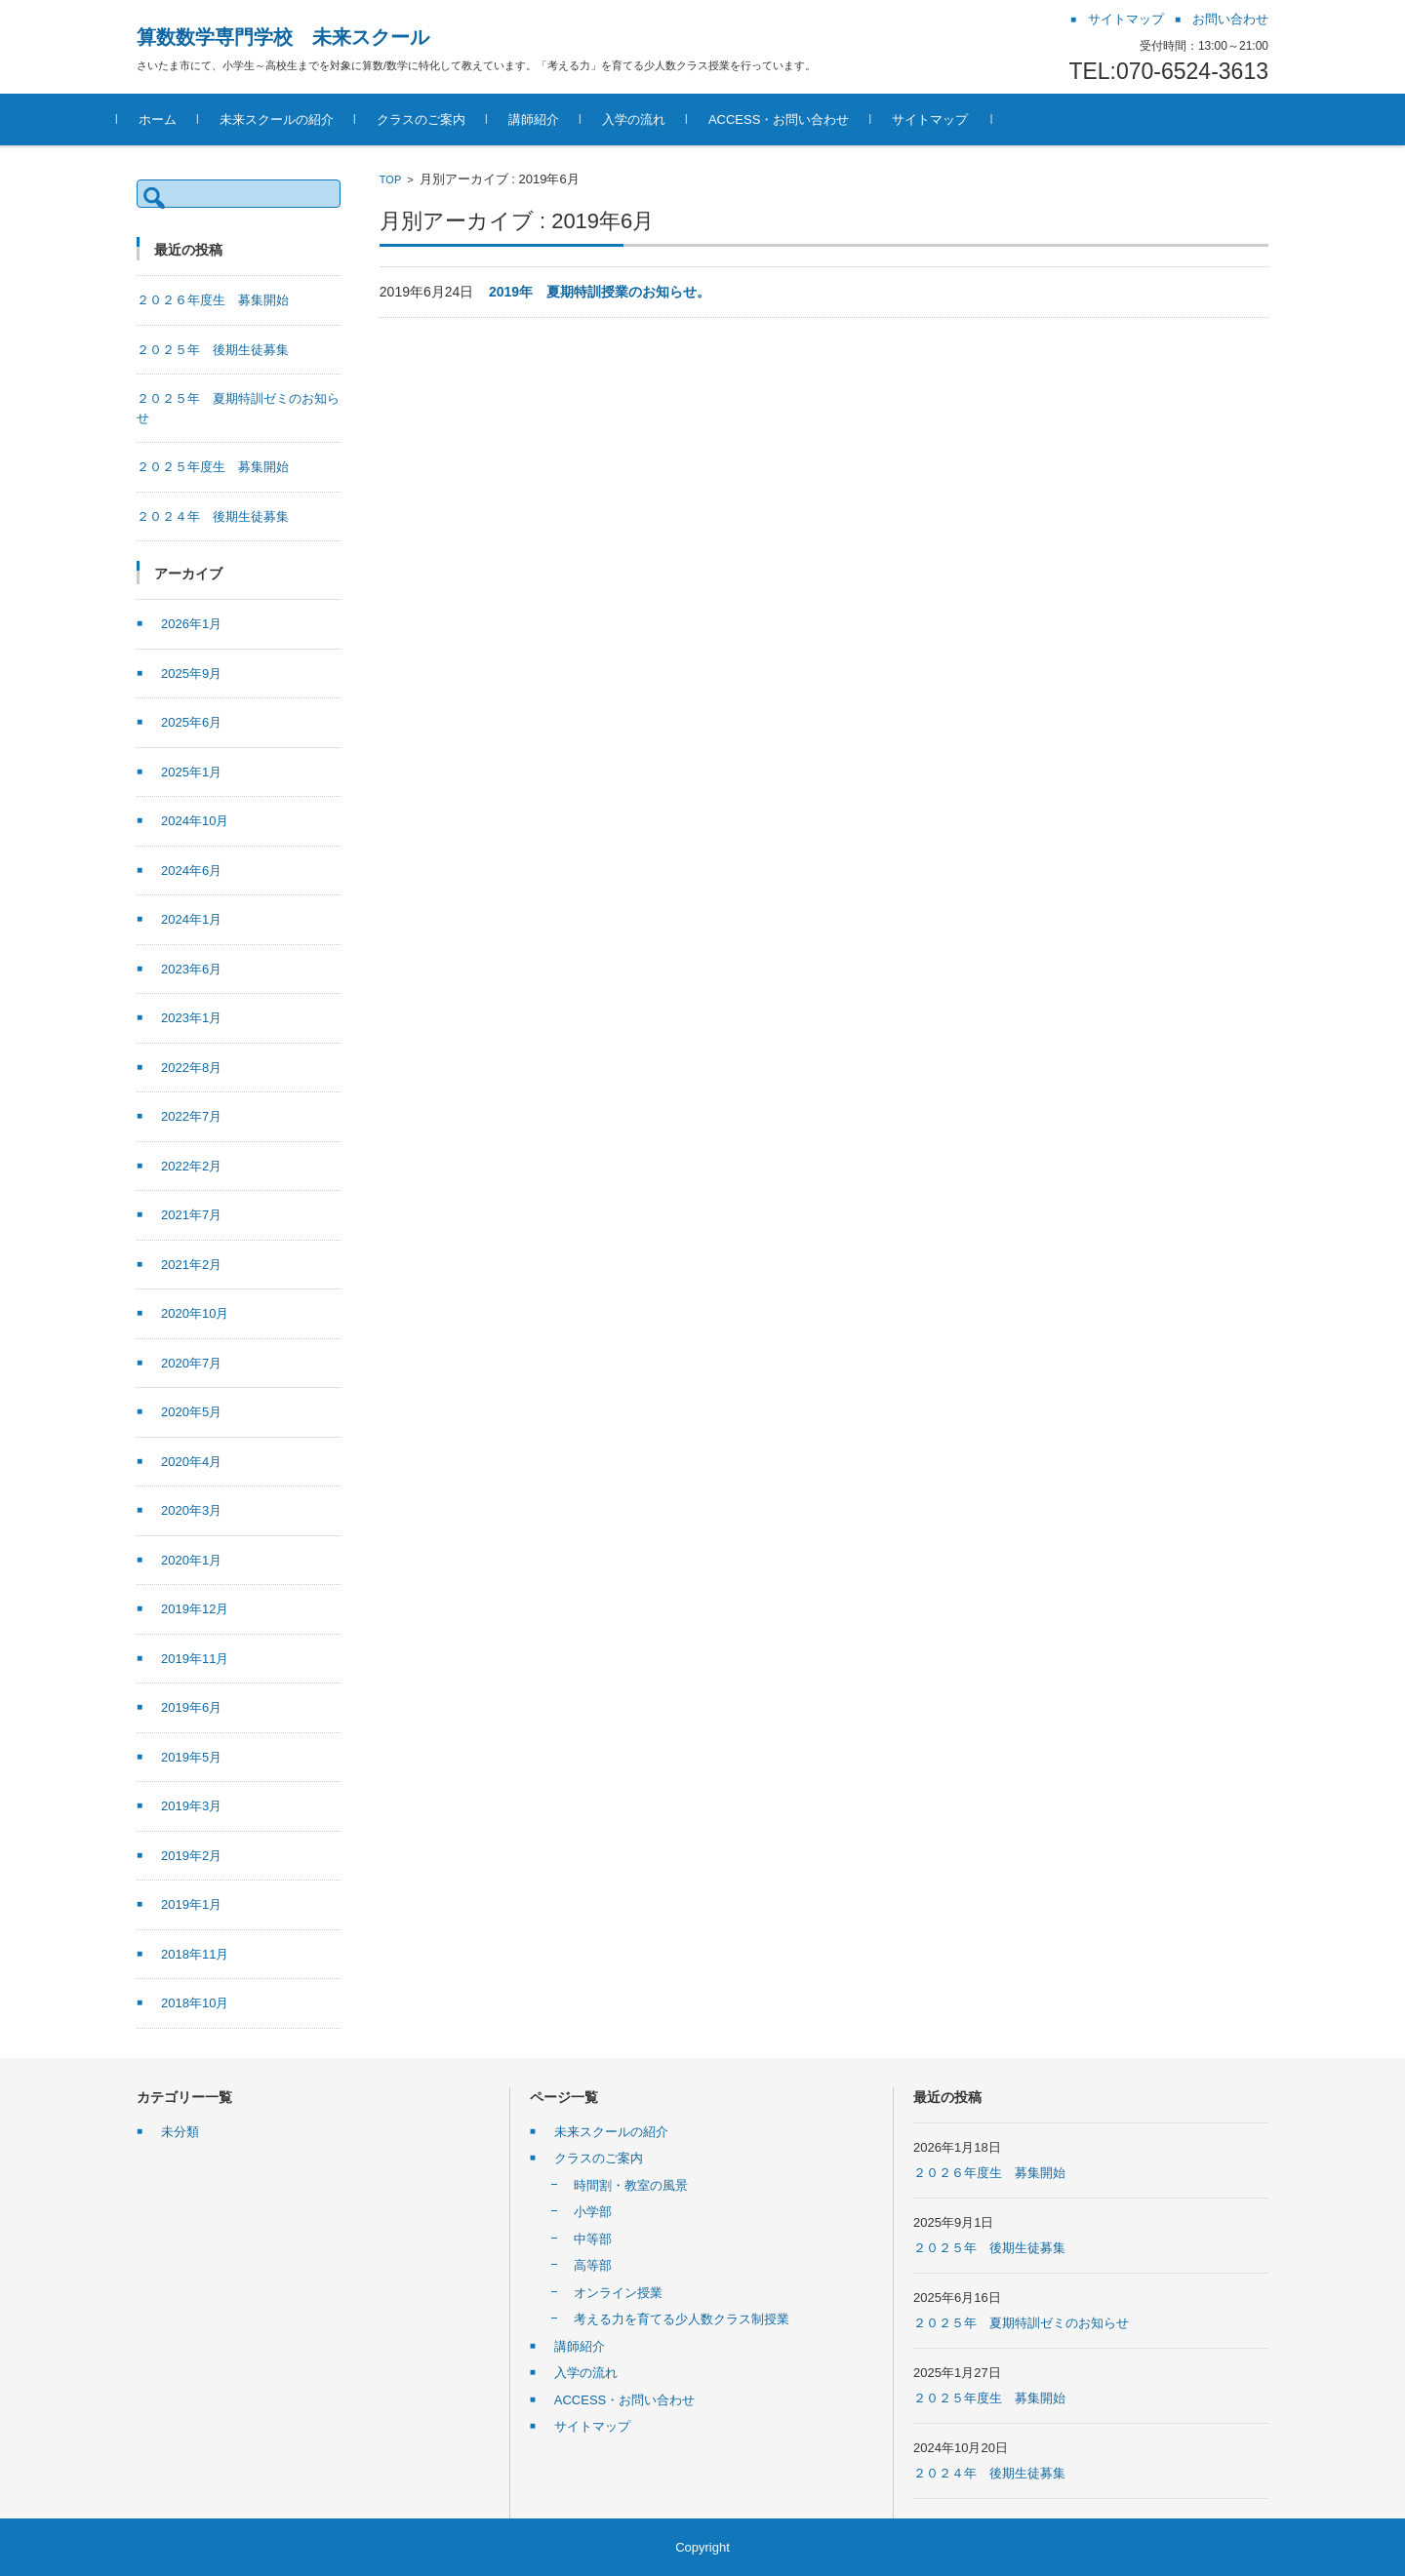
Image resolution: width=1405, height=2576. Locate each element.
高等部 (593, 2265)
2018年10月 (194, 2003)
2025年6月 (191, 722)
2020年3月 (191, 1510)
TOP (390, 179)
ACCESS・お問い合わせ (798, 119)
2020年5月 (191, 1412)
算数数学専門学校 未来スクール (283, 37)
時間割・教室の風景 (631, 2185)
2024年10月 (194, 820)
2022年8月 (191, 1067)
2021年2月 (191, 1264)
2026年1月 (191, 623)
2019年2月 (191, 1855)
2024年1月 (191, 919)
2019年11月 (194, 1658)
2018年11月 (194, 1954)
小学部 (593, 2211)
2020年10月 (194, 1313)
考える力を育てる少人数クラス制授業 (681, 2319)
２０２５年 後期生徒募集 (213, 349)
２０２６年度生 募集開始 (213, 300)
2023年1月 (191, 1018)
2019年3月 (191, 1806)
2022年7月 (191, 1116)
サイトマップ (949, 119)
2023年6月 (191, 969)
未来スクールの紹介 (296, 119)
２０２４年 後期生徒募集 (213, 516)
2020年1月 (191, 1560)
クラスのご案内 (440, 119)
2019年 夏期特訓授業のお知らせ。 (599, 291)
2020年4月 (191, 1461)
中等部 (593, 2239)
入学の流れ (653, 119)
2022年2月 (191, 1166)
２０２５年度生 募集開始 (213, 466)
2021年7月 (191, 1215)
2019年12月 (194, 1609)
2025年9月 (191, 673)
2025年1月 (191, 772)
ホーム (177, 119)
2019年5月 (191, 1757)
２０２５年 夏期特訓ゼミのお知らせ (1021, 2323)
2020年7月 (191, 1363)
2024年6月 (191, 870)
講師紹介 (553, 119)
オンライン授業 (618, 2292)
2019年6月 (191, 1707)
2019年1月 (191, 1904)
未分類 (180, 2131)
